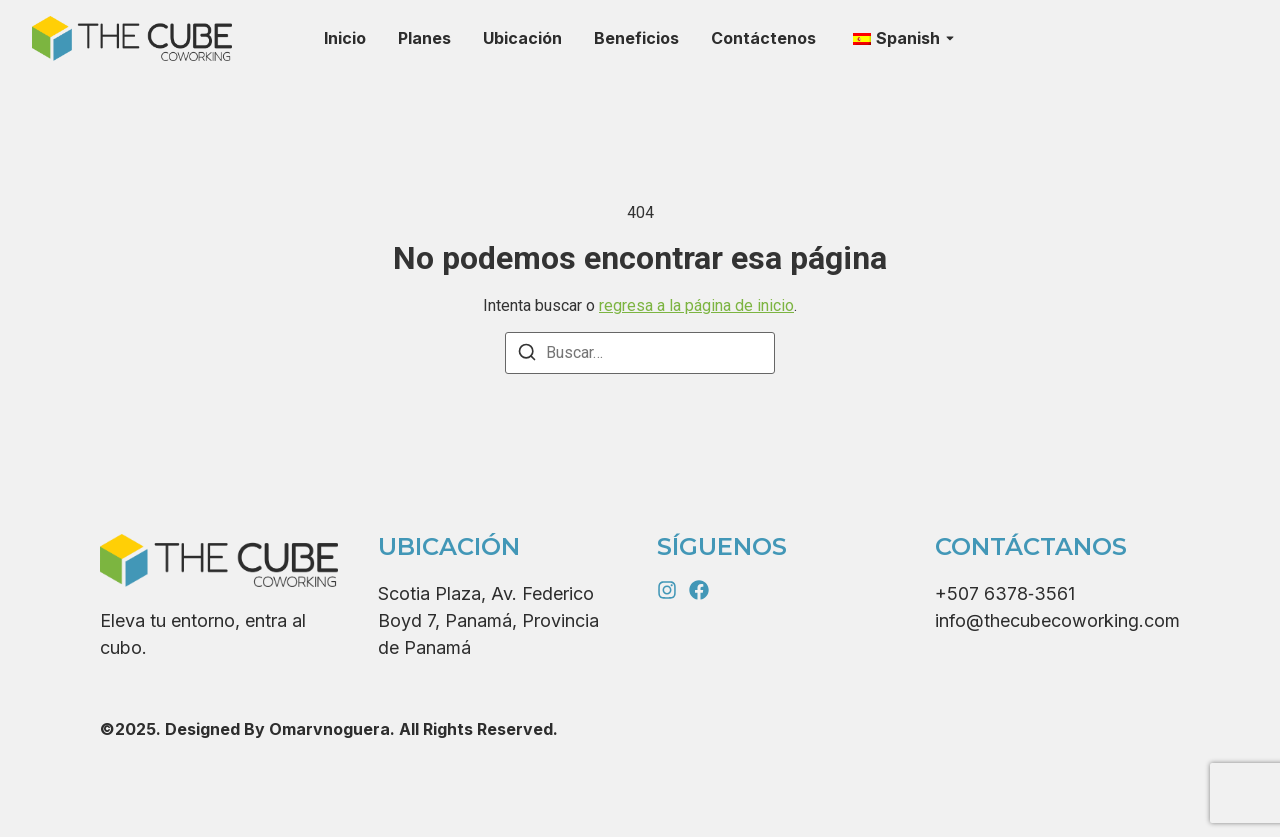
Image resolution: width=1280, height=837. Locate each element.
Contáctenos (763, 38)
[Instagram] (667, 590)
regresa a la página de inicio (696, 305)
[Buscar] (527, 355)
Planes (424, 38)
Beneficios (636, 38)
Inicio (345, 38)
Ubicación (522, 38)
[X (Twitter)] (699, 590)
